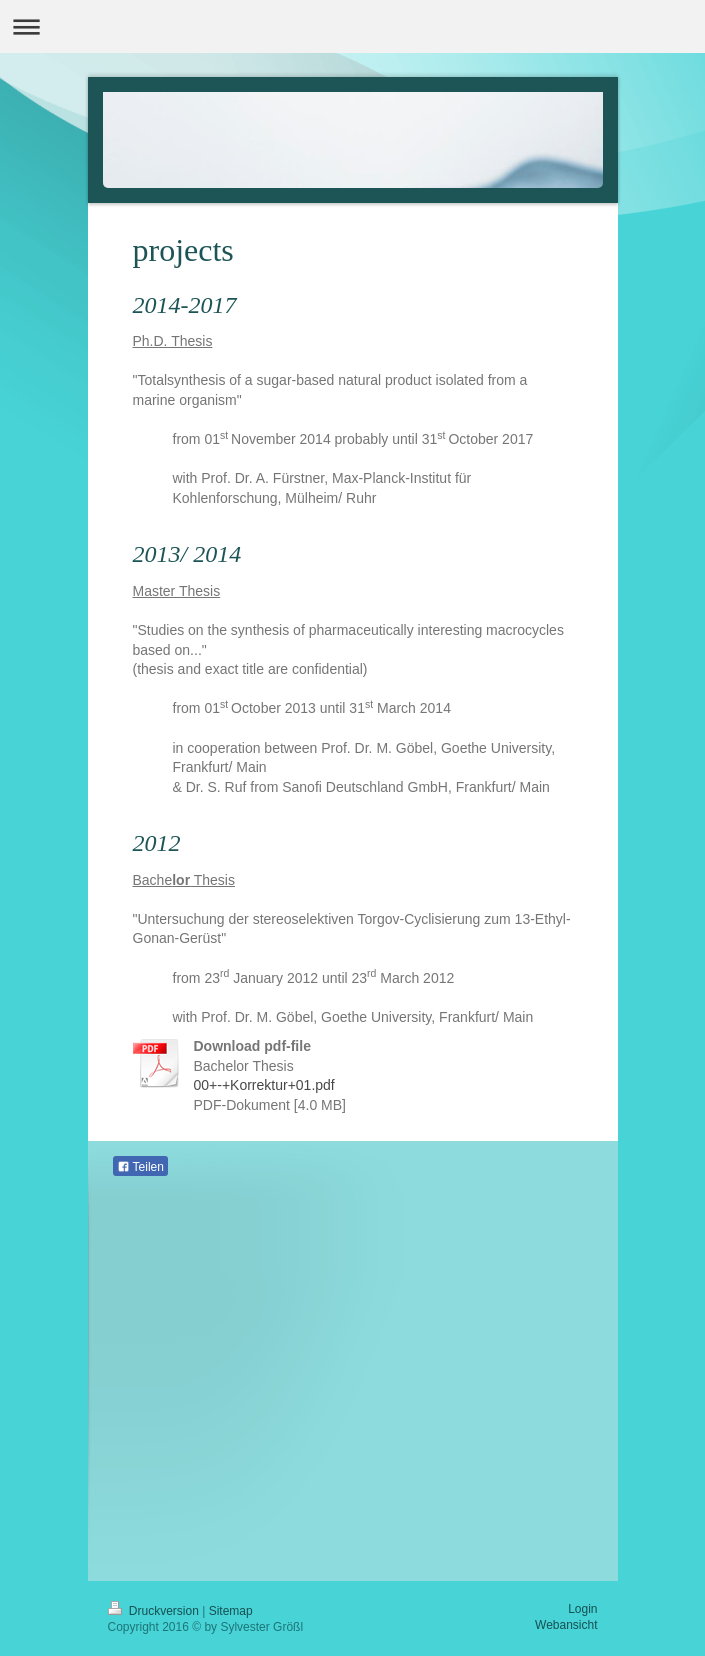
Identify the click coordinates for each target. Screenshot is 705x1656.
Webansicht (566, 1625)
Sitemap (231, 1611)
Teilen (140, 1167)
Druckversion (155, 1611)
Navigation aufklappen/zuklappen (352, 26)
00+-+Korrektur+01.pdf (264, 1085)
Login (582, 1609)
